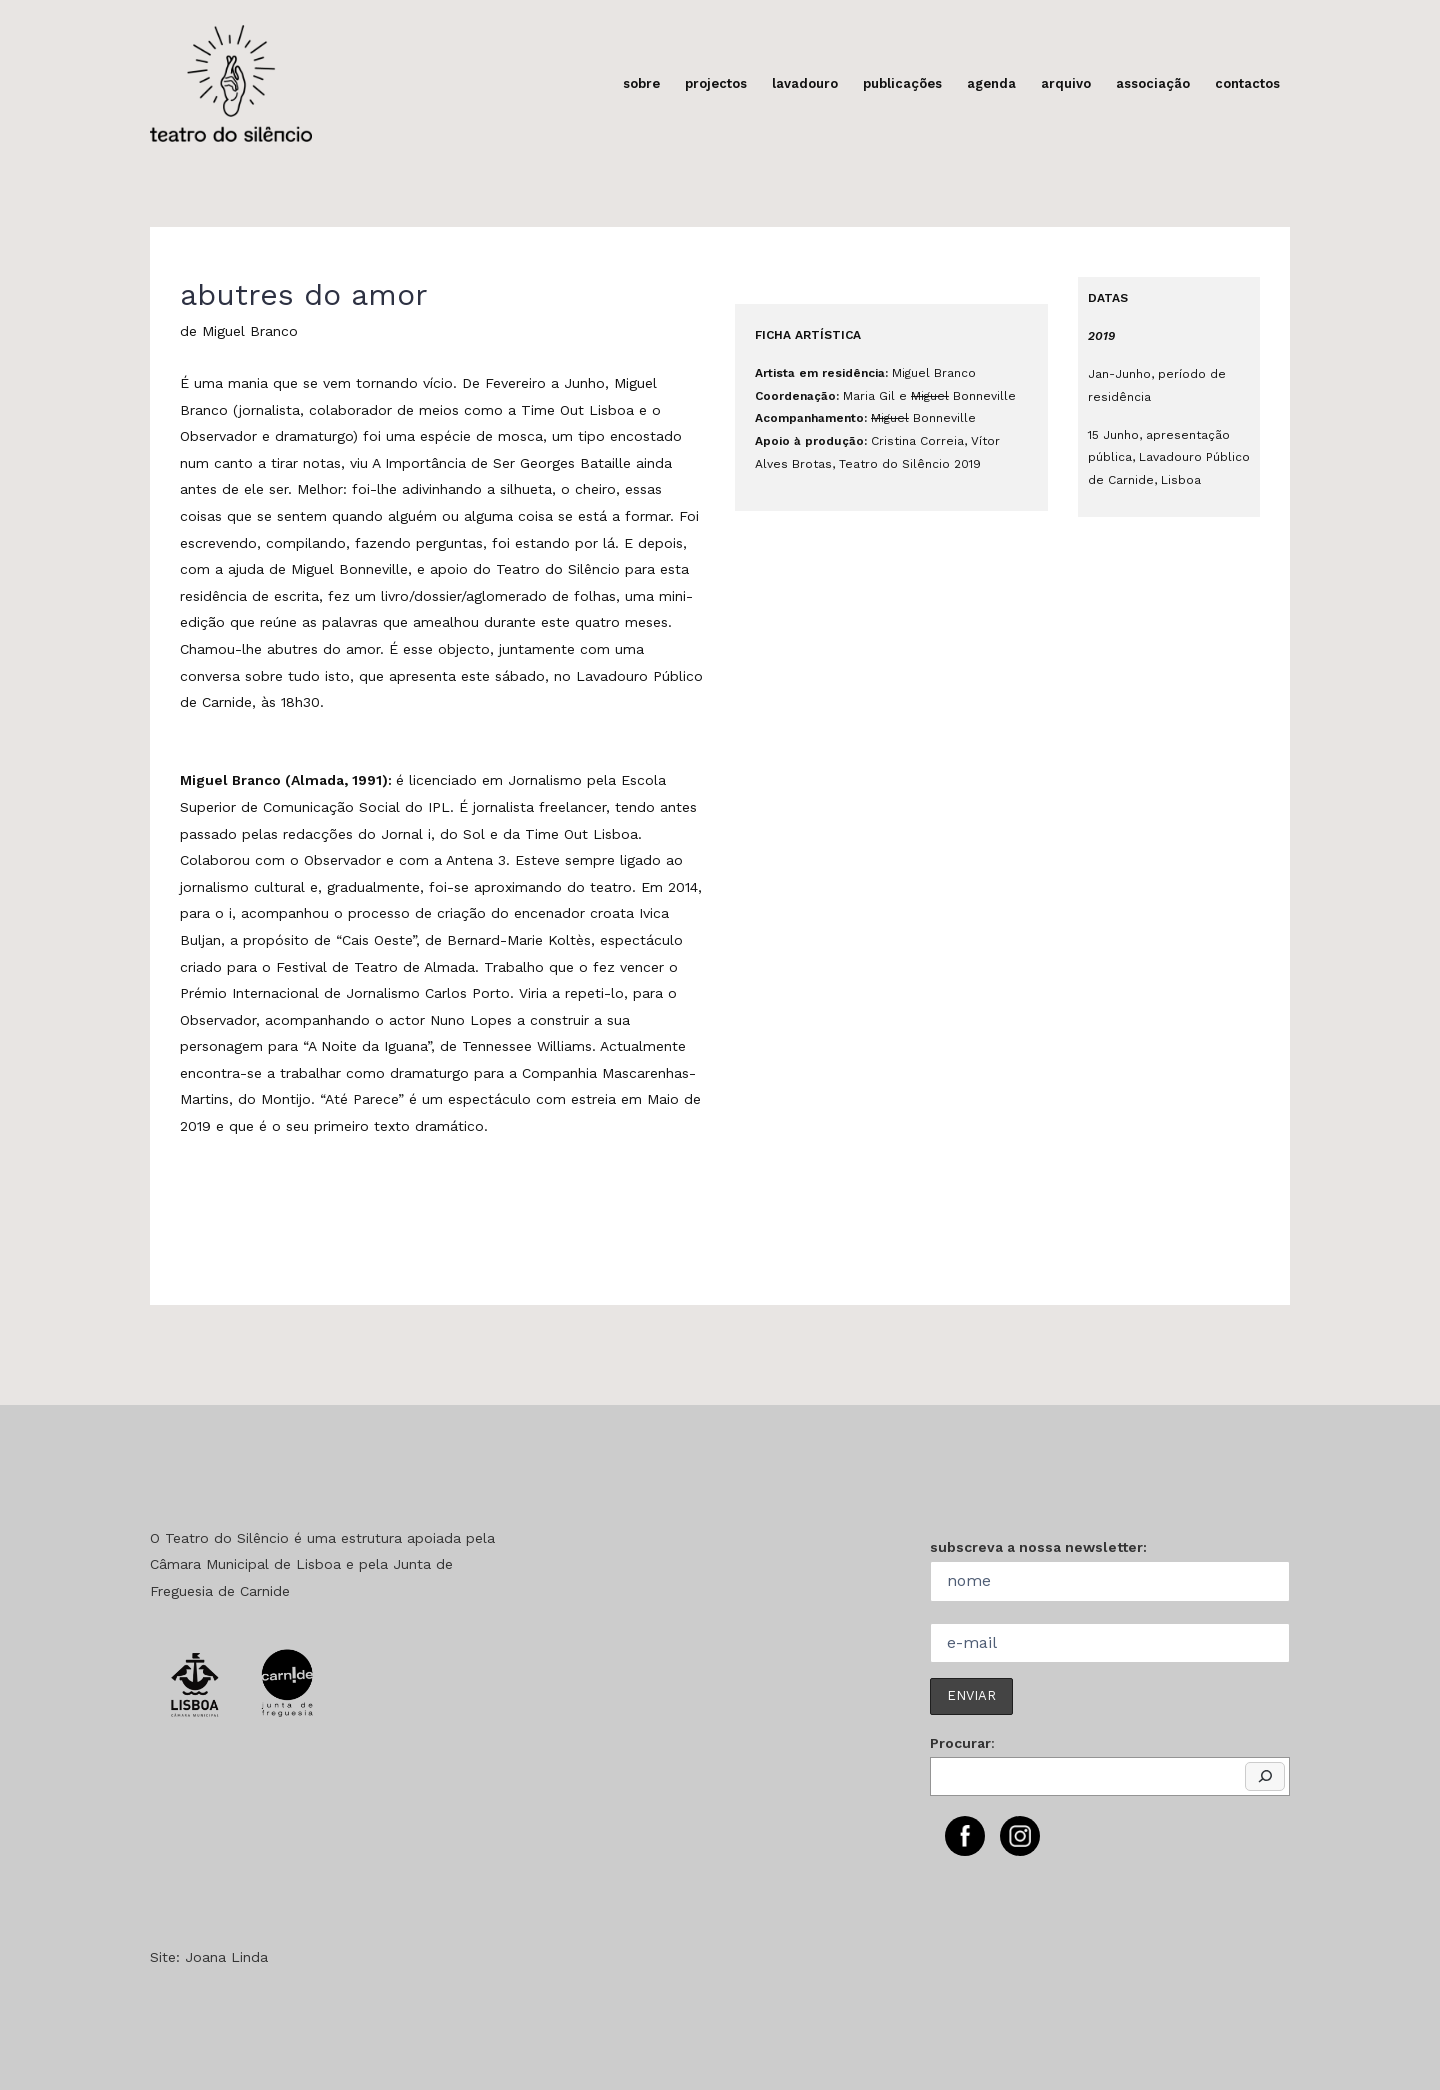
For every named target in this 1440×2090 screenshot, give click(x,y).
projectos (716, 83)
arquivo (1066, 83)
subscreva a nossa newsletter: (1038, 1547)
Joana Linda (226, 1957)
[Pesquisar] (1265, 1777)
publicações (902, 83)
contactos (1247, 83)
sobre (641, 83)
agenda (991, 83)
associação (1153, 83)
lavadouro (805, 83)
